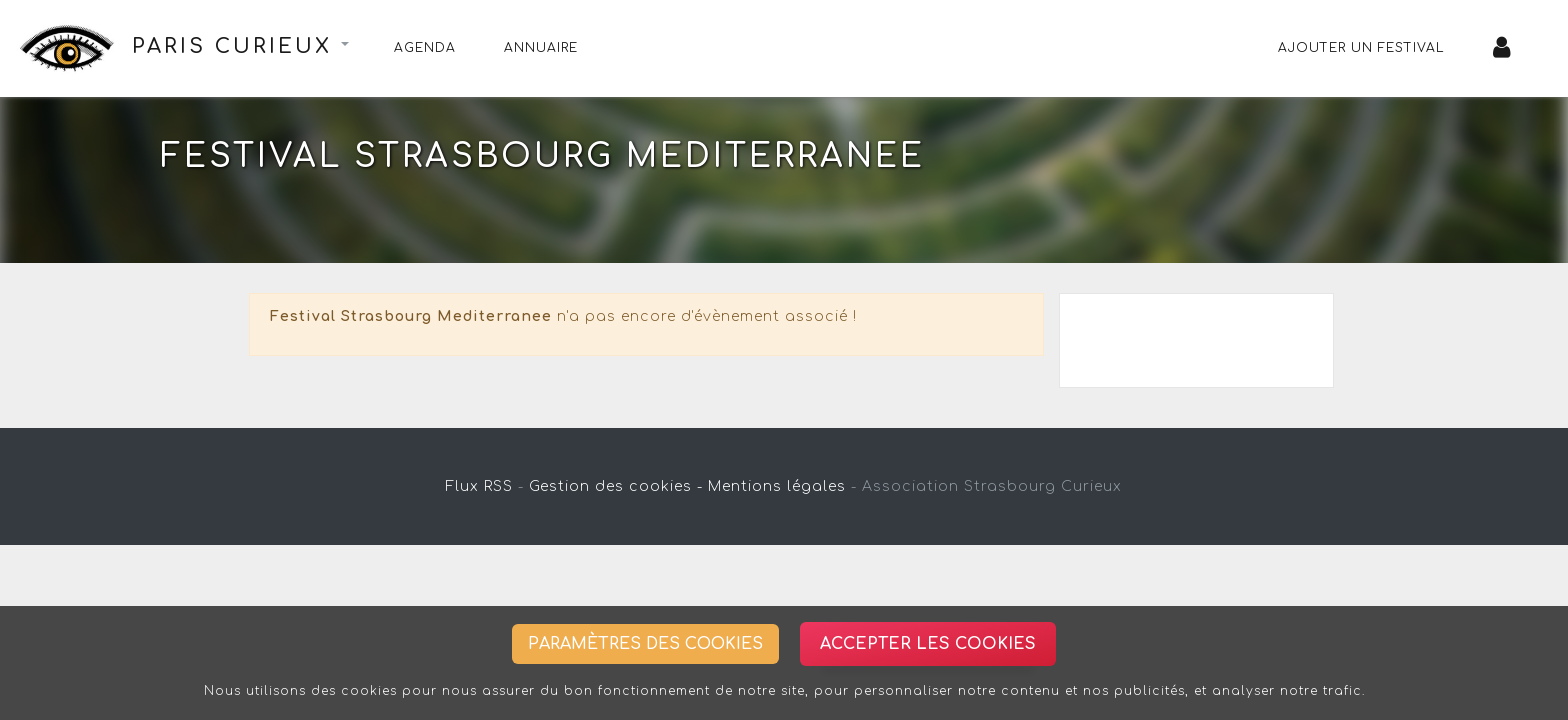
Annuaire (541, 48)
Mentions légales (777, 486)
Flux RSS (479, 486)
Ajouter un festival (1361, 48)
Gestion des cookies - (616, 486)
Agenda (425, 48)
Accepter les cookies (928, 644)
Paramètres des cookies (645, 644)
